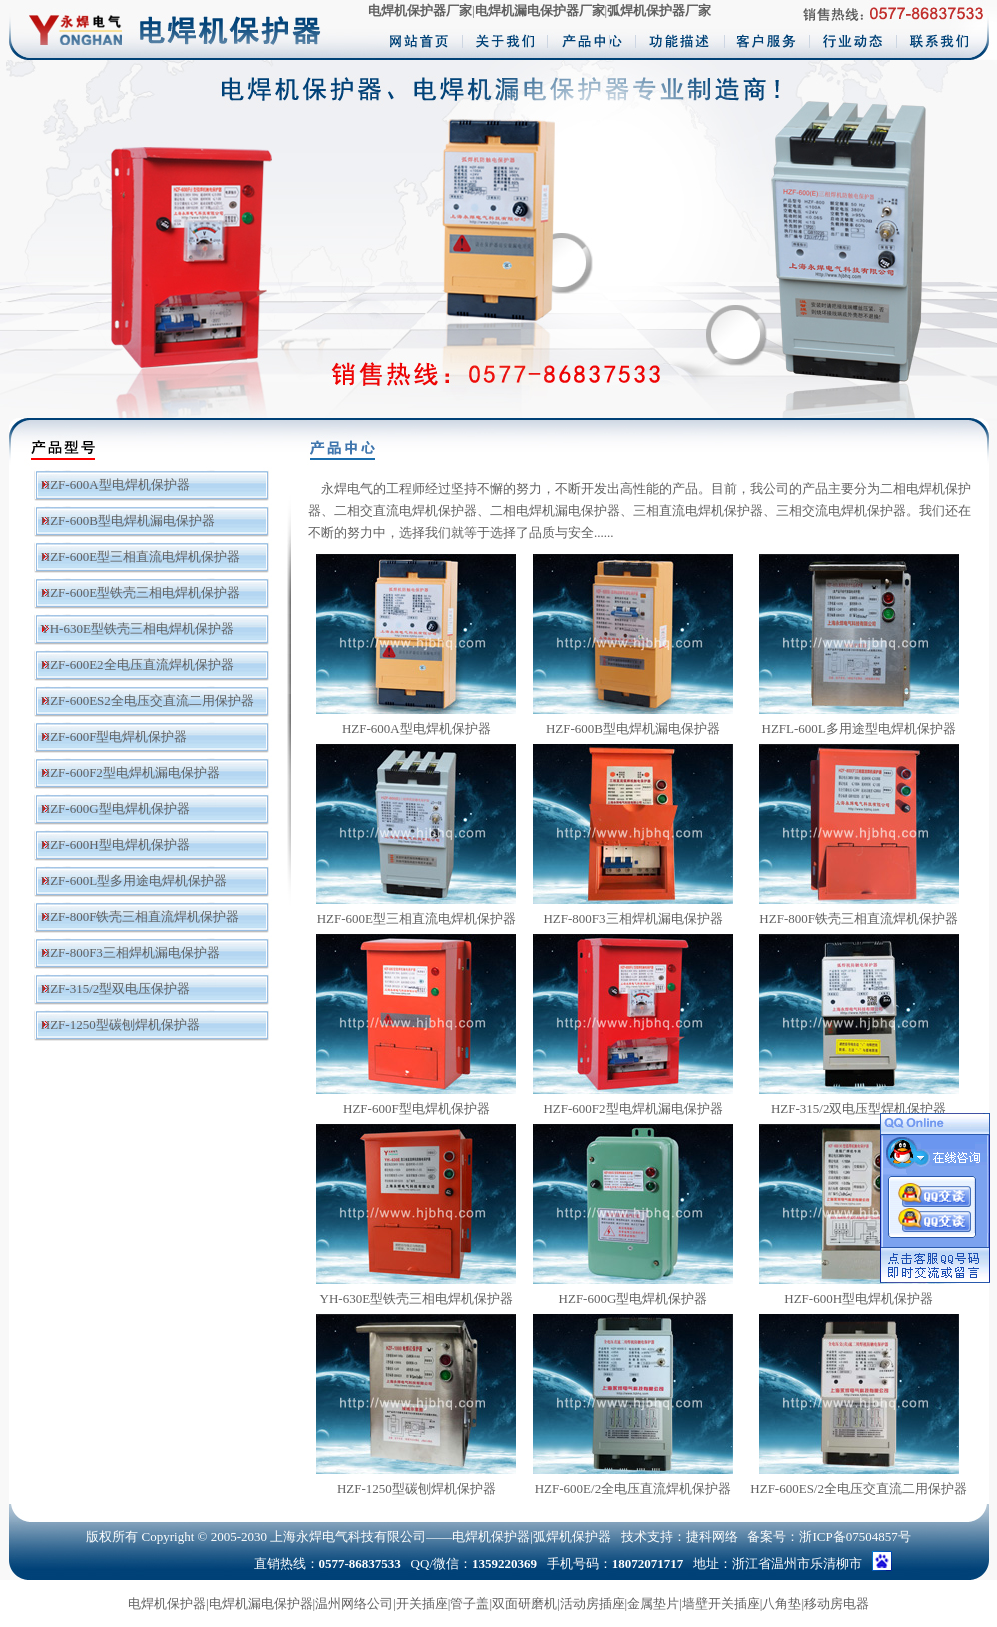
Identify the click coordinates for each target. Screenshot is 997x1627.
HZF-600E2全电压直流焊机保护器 (137, 664)
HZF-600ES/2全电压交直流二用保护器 (858, 1488)
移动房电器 (836, 1603)
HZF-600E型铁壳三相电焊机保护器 (140, 592)
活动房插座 (592, 1603)
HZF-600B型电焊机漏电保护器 (128, 520)
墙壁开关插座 (721, 1603)
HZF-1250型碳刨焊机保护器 (120, 1024)
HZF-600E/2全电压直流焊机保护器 (633, 1488)
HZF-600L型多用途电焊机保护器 (134, 880)
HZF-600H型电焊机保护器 (115, 844)
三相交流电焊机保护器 (841, 510)
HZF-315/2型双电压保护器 (116, 988)
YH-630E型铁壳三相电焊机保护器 (137, 628)
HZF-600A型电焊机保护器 (115, 484)
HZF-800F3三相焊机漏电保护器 (130, 952)
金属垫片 (653, 1603)
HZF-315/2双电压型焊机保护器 (859, 1108)
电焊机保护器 (167, 1603)
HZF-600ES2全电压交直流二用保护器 (147, 700)
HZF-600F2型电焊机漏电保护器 (130, 772)
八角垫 (781, 1603)
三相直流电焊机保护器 (698, 510)
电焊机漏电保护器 (261, 1603)
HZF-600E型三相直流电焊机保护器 (140, 556)
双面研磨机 (524, 1603)
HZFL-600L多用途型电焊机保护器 (859, 728)
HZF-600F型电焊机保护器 (114, 736)
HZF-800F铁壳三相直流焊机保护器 (140, 916)
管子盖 (469, 1603)
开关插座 (422, 1603)
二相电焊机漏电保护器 (555, 510)
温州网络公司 (354, 1603)
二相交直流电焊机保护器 (405, 510)
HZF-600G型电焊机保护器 (115, 808)
